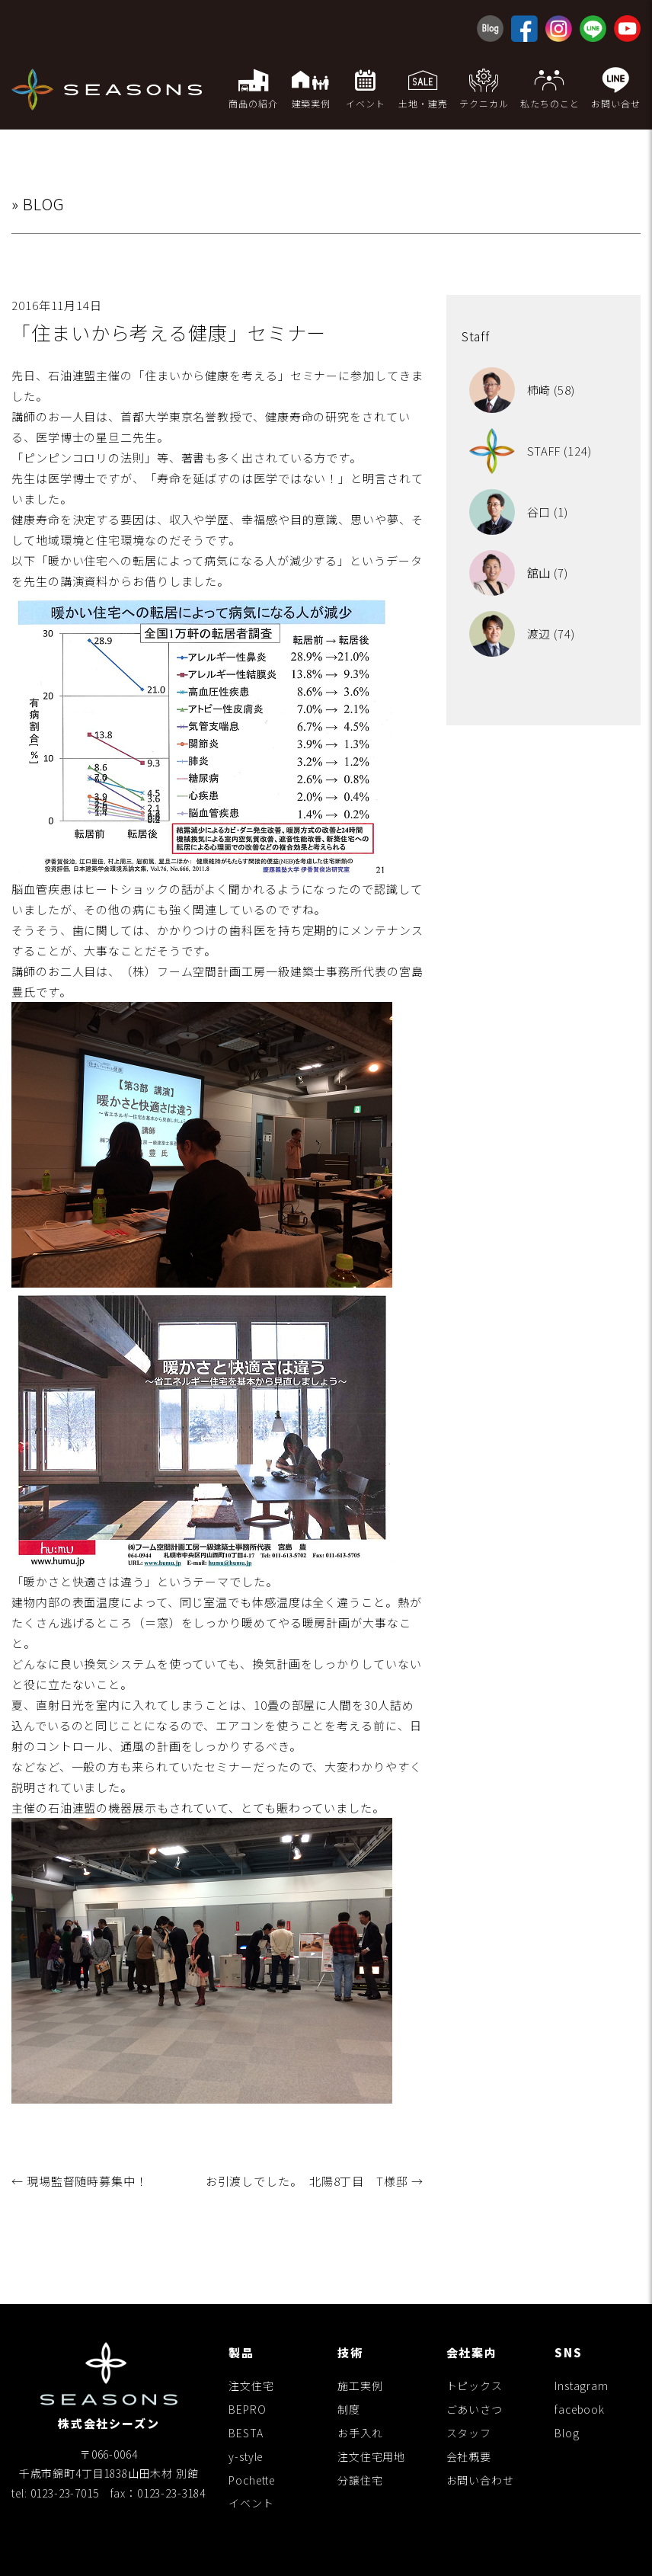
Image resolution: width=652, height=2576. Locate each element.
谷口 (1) (518, 512)
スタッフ (468, 2432)
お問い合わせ (480, 2480)
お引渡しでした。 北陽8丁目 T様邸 (314, 2181)
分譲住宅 (359, 2480)
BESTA (246, 2432)
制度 (348, 2409)
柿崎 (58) (522, 390)
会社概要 (468, 2456)
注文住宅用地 (371, 2456)
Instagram (582, 2385)
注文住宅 (251, 2385)
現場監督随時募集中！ (79, 2181)
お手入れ (359, 2432)
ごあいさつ (474, 2409)
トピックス (474, 2385)
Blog (567, 2432)
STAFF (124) (530, 451)
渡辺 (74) (522, 634)
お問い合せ (616, 88)
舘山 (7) (518, 573)
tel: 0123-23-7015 (54, 2493)
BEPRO (247, 2409)
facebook (580, 2409)
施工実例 (359, 2385)
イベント (251, 2502)
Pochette (252, 2480)
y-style (246, 2456)
